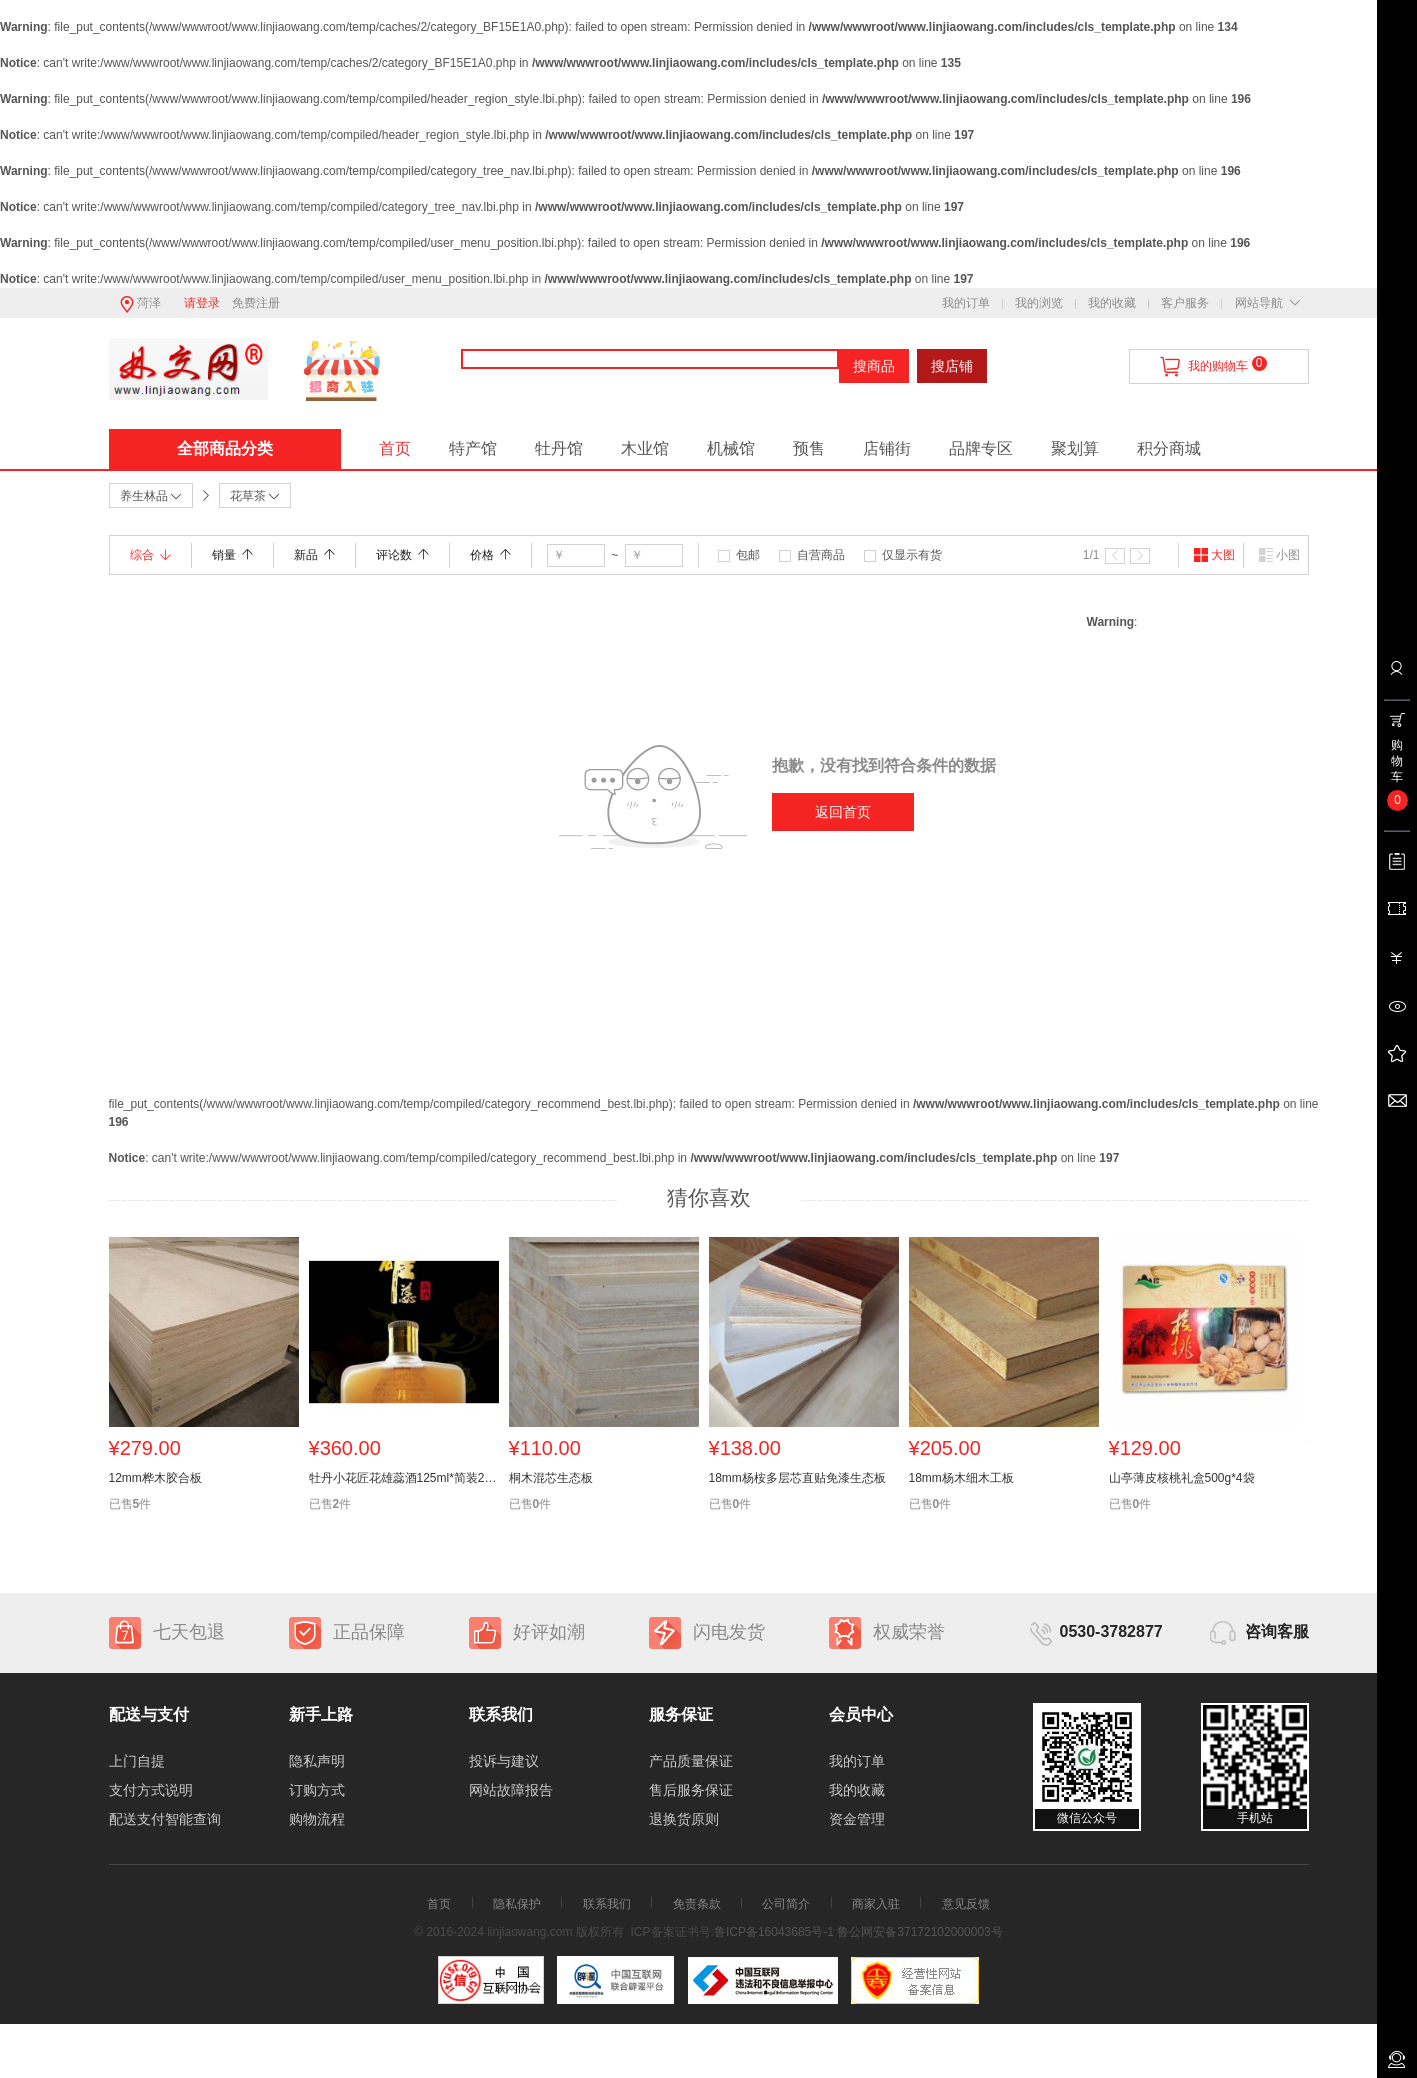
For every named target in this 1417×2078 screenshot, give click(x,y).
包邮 (748, 555)
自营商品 (821, 555)
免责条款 (697, 1904)
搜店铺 (952, 366)
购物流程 (317, 1819)
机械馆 (731, 448)
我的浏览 (1039, 303)
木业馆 (645, 448)
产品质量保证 (691, 1761)
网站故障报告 (511, 1790)
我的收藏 (1112, 303)
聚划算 (1075, 448)
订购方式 (317, 1790)
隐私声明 (317, 1761)
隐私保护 (517, 1904)
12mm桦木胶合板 (155, 1478)
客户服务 (1185, 303)
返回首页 (843, 812)
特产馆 (473, 448)
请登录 (202, 303)
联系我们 (607, 1904)
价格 (490, 555)
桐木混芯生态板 (551, 1478)
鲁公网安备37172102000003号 (919, 1932)
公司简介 (786, 1904)
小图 (1279, 555)
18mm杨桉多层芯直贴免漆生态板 (797, 1478)
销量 (232, 555)
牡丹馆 (559, 448)
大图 (1214, 555)
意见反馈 (966, 1904)
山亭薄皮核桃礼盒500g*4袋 (1182, 1478)
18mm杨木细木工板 (961, 1478)
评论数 (402, 555)
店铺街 (887, 448)
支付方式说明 (151, 1790)
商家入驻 (876, 1904)
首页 (395, 448)
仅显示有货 (912, 555)
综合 (150, 555)
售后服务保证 (691, 1790)
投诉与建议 (504, 1761)
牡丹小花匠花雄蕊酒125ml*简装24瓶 (404, 1478)
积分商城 (1169, 448)
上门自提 (137, 1761)
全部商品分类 (225, 448)
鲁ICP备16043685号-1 (774, 1932)
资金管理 (857, 1819)
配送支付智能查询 (165, 1819)
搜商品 (874, 366)
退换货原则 (684, 1819)
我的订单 (966, 303)
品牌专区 (981, 448)
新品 (314, 555)
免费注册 (256, 303)
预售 (809, 448)
